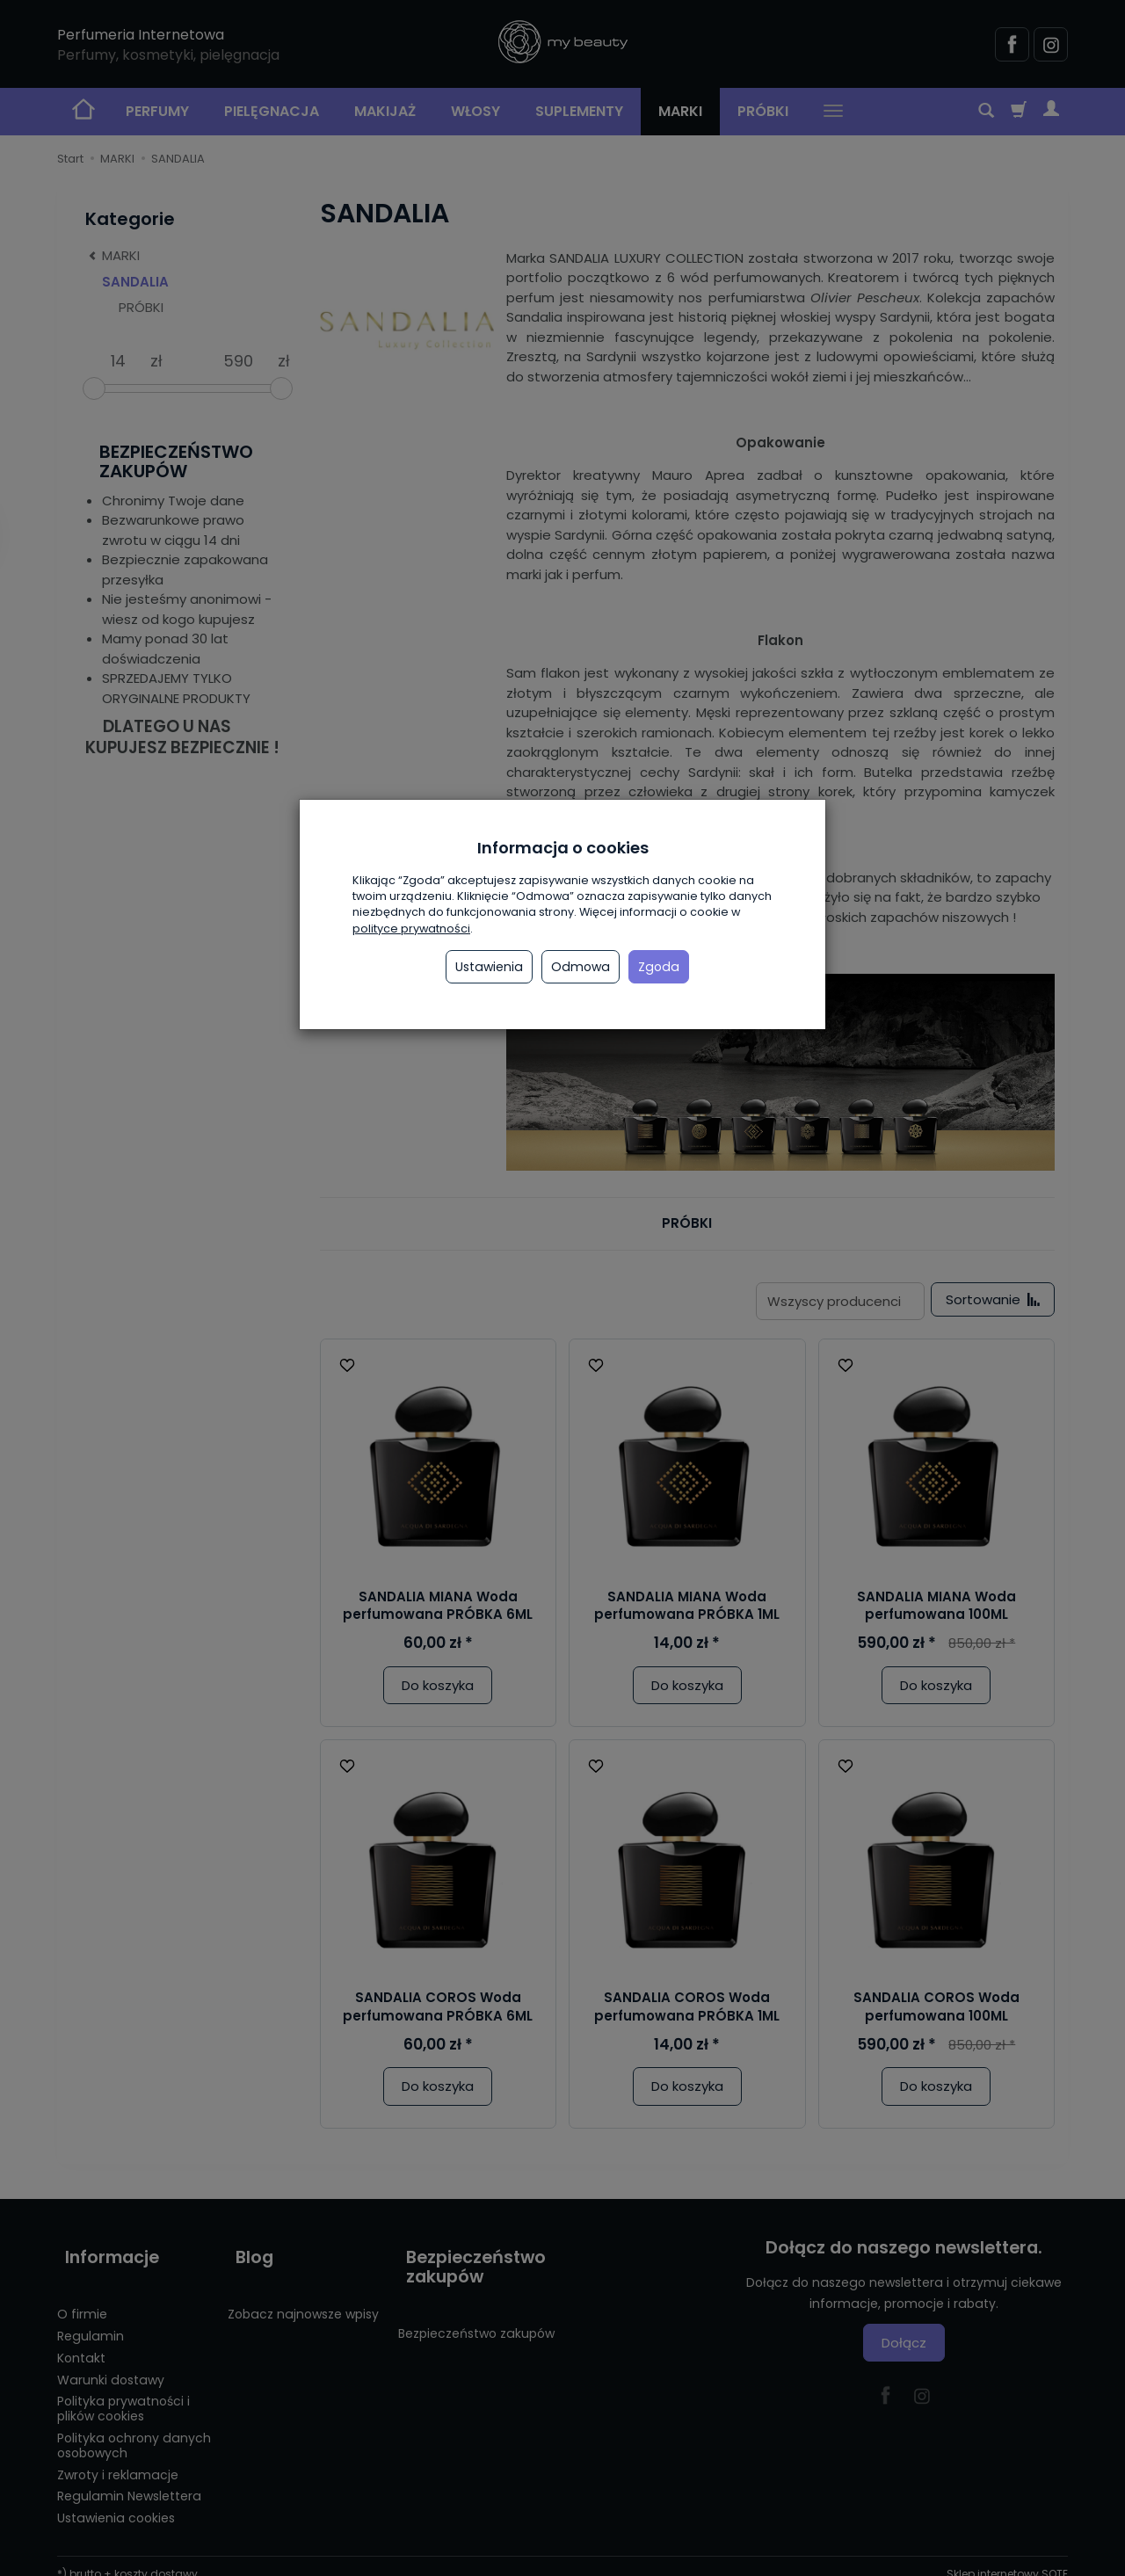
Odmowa (580, 967)
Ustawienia (489, 967)
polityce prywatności (411, 928)
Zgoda (658, 967)
